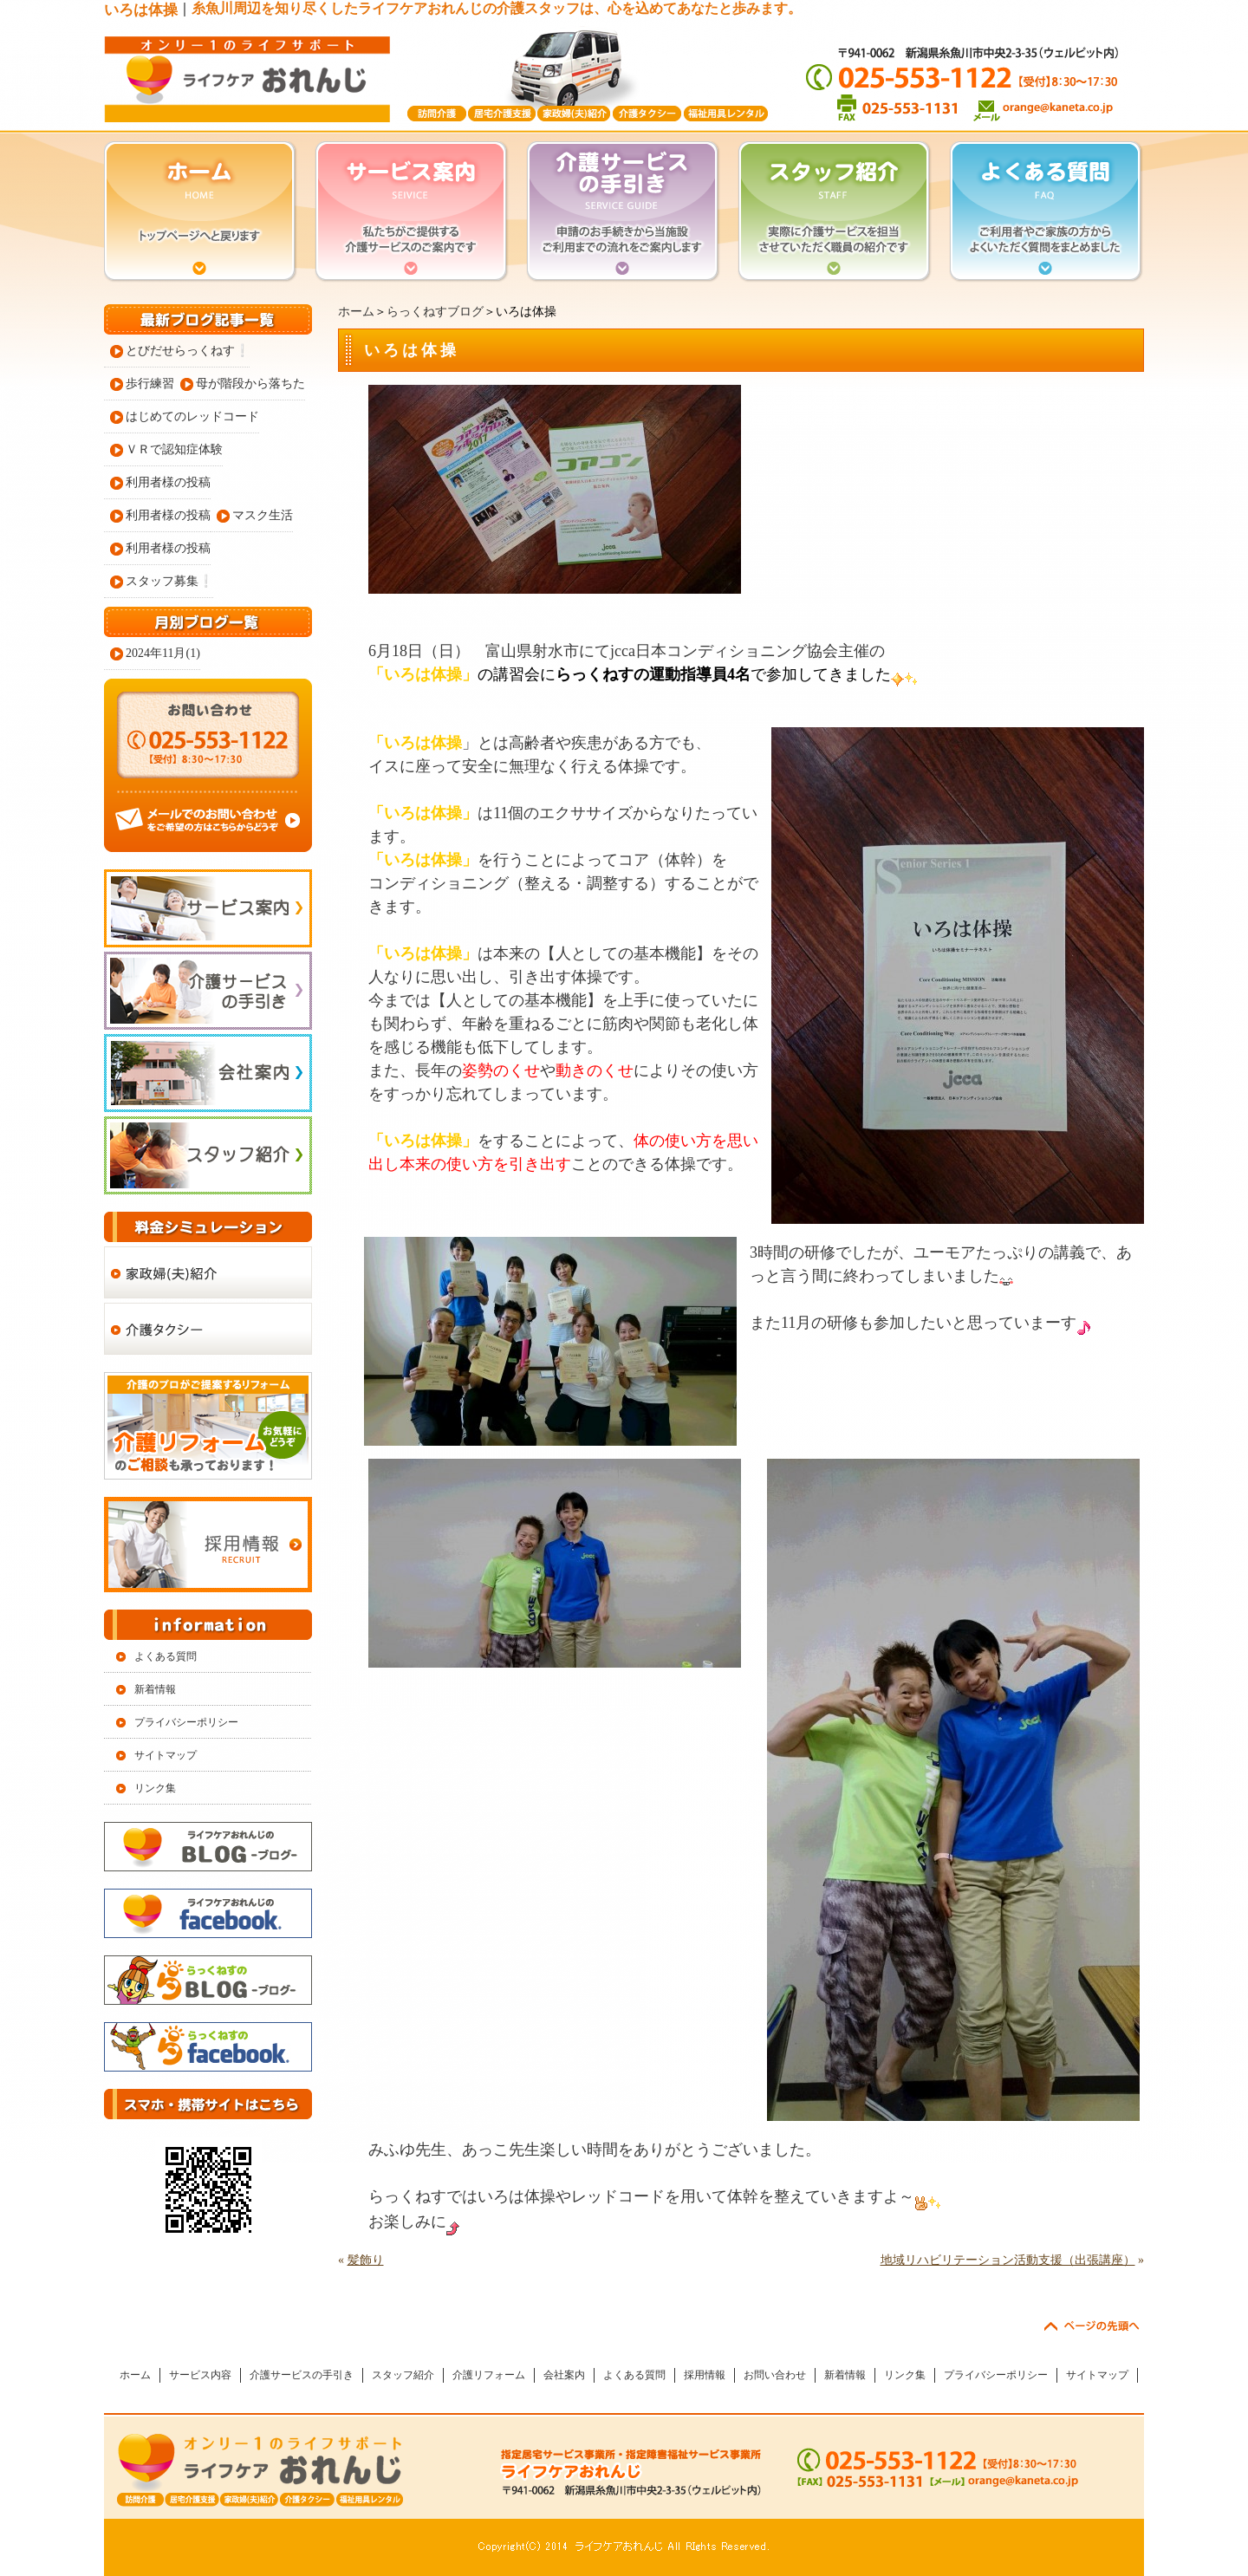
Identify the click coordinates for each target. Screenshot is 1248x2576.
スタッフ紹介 (403, 2375)
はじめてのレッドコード (192, 416)
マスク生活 (262, 515)
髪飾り (366, 2260)
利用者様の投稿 (168, 482)
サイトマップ (165, 1755)
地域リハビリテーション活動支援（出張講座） (1008, 2260)
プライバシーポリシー (186, 1722)
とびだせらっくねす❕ (188, 350)
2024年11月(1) (163, 653)
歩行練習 (150, 383)
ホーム (356, 311)
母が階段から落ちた (250, 383)
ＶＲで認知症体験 (174, 449)
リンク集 (155, 1788)
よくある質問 (165, 1656)
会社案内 (564, 2375)
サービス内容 (200, 2375)
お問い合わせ (775, 2375)
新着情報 (155, 1689)
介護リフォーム (488, 2375)
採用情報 (704, 2375)
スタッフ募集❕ (169, 581)
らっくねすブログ (435, 311)
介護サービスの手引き (302, 2375)
